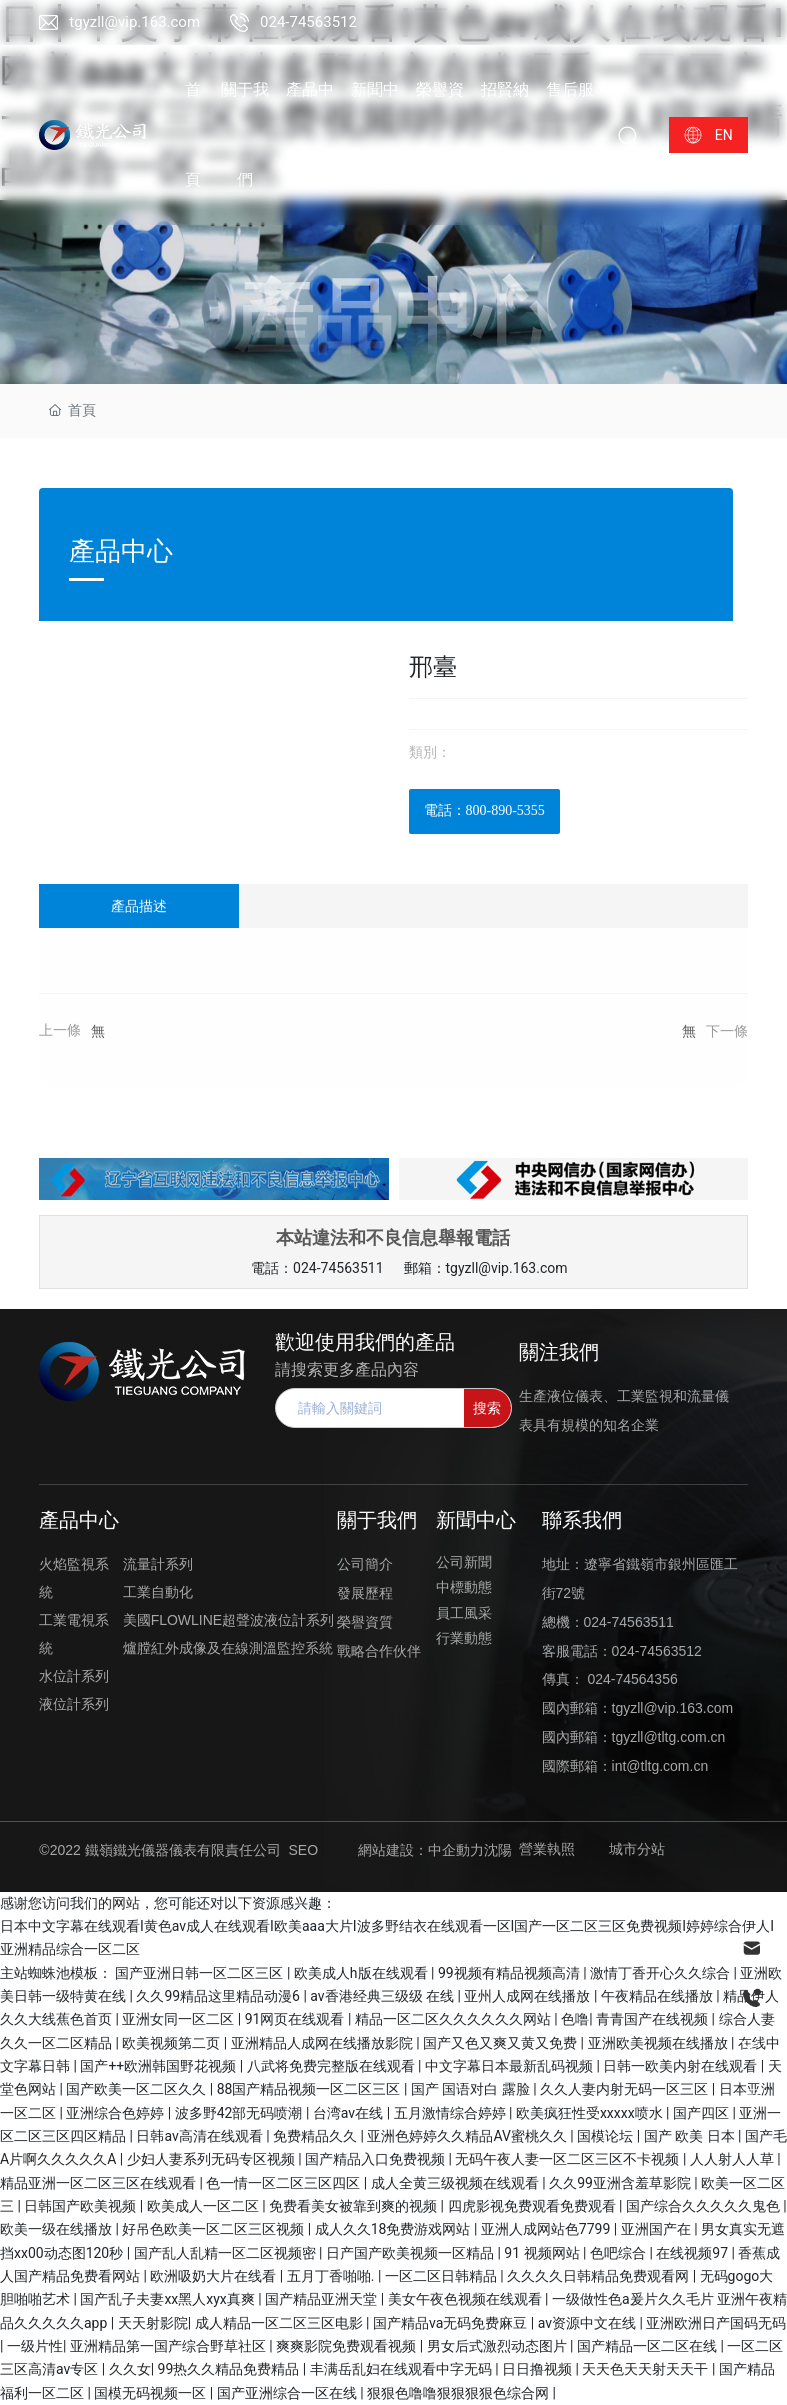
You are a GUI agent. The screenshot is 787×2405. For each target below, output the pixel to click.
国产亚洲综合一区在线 (288, 2393)
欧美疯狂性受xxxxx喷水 (591, 2113)
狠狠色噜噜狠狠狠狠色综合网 (459, 2393)
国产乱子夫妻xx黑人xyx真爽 (169, 2299)
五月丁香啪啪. (332, 2276)
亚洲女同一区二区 (179, 2019)
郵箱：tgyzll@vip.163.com (486, 1268)
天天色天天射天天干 (646, 2369)
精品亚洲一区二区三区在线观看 (99, 2183)
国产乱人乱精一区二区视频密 (226, 2253)
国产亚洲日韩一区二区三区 (200, 1973)
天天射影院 (153, 2323)
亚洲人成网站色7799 (547, 2229)
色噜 (575, 2019)
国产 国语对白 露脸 (472, 2089)
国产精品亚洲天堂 (322, 2299)
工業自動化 (158, 1592)
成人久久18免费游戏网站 (394, 2229)
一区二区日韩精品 (442, 2276)
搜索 (487, 1408)
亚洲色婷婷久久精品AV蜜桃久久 (468, 2136)
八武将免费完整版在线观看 (332, 2066)
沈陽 (498, 1850)
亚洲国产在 (657, 2229)
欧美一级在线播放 (57, 2229)
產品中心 (394, 318)
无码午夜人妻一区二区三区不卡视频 (568, 2159)
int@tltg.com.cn (660, 1766)
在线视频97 (693, 2253)
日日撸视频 (538, 2369)
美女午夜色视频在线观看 (466, 2299)
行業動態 (464, 1638)
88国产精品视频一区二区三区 (310, 2089)
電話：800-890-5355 (484, 810)
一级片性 (35, 2346)
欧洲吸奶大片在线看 (214, 2276)
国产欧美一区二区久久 (137, 2089)
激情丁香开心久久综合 (661, 1973)
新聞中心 (476, 1520)
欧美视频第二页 (172, 2043)
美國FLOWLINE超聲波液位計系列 (229, 1620)
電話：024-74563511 (317, 1268)
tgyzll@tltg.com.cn (669, 1737)
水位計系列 (74, 1676)
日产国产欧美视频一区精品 (411, 2253)
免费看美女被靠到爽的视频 (354, 2206)
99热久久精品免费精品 (230, 2369)
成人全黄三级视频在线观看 (456, 2183)
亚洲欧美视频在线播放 (659, 2043)
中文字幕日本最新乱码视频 (510, 2066)
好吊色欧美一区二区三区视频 (214, 2229)
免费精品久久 (316, 2136)
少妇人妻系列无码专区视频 (212, 2159)
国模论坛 (606, 2136)
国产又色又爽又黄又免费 (501, 2043)
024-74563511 (629, 1622)
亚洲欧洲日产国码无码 (716, 2323)
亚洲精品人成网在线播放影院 (323, 2043)
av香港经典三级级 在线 (383, 1996)
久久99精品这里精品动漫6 (219, 1996)
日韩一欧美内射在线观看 (681, 2066)
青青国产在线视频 (653, 2019)
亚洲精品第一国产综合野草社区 (169, 2346)
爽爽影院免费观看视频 (347, 2346)
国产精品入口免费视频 (376, 2159)
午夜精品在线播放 (658, 1996)
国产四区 (702, 2113)
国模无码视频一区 (151, 2393)
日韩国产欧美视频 (81, 2206)
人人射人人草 (733, 2159)
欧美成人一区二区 (204, 2206)
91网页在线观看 (296, 2019)
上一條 (60, 1030)
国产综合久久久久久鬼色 (704, 2206)
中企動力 (456, 1850)
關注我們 (559, 1352)
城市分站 (637, 1849)
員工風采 (464, 1613)
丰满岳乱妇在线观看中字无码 (402, 2369)
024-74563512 (308, 22)
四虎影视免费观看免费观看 (533, 2206)
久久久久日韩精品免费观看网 (599, 2276)
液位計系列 (74, 1704)
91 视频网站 (543, 2253)
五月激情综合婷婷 (451, 2113)
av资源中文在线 (589, 2323)
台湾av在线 (350, 2113)
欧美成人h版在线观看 (362, 1973)
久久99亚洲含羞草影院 (621, 2183)
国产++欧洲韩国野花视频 (159, 2066)
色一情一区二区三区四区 (284, 2183)
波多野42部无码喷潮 (240, 2113)
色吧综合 (619, 2253)
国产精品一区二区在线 (648, 2346)
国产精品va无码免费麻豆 (452, 2323)
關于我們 (377, 1520)
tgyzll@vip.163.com (134, 22)
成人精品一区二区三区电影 (280, 2323)
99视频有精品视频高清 (510, 1973)
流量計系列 (158, 1564)
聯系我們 (582, 1520)
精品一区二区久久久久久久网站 (454, 2019)
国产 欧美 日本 (691, 2136)
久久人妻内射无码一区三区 (625, 2089)
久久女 (130, 2369)
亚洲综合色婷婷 (116, 2113)
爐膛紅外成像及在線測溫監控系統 (228, 1648)
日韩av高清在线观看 (201, 2136)
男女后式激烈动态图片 (498, 2346)
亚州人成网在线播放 (528, 1996)
